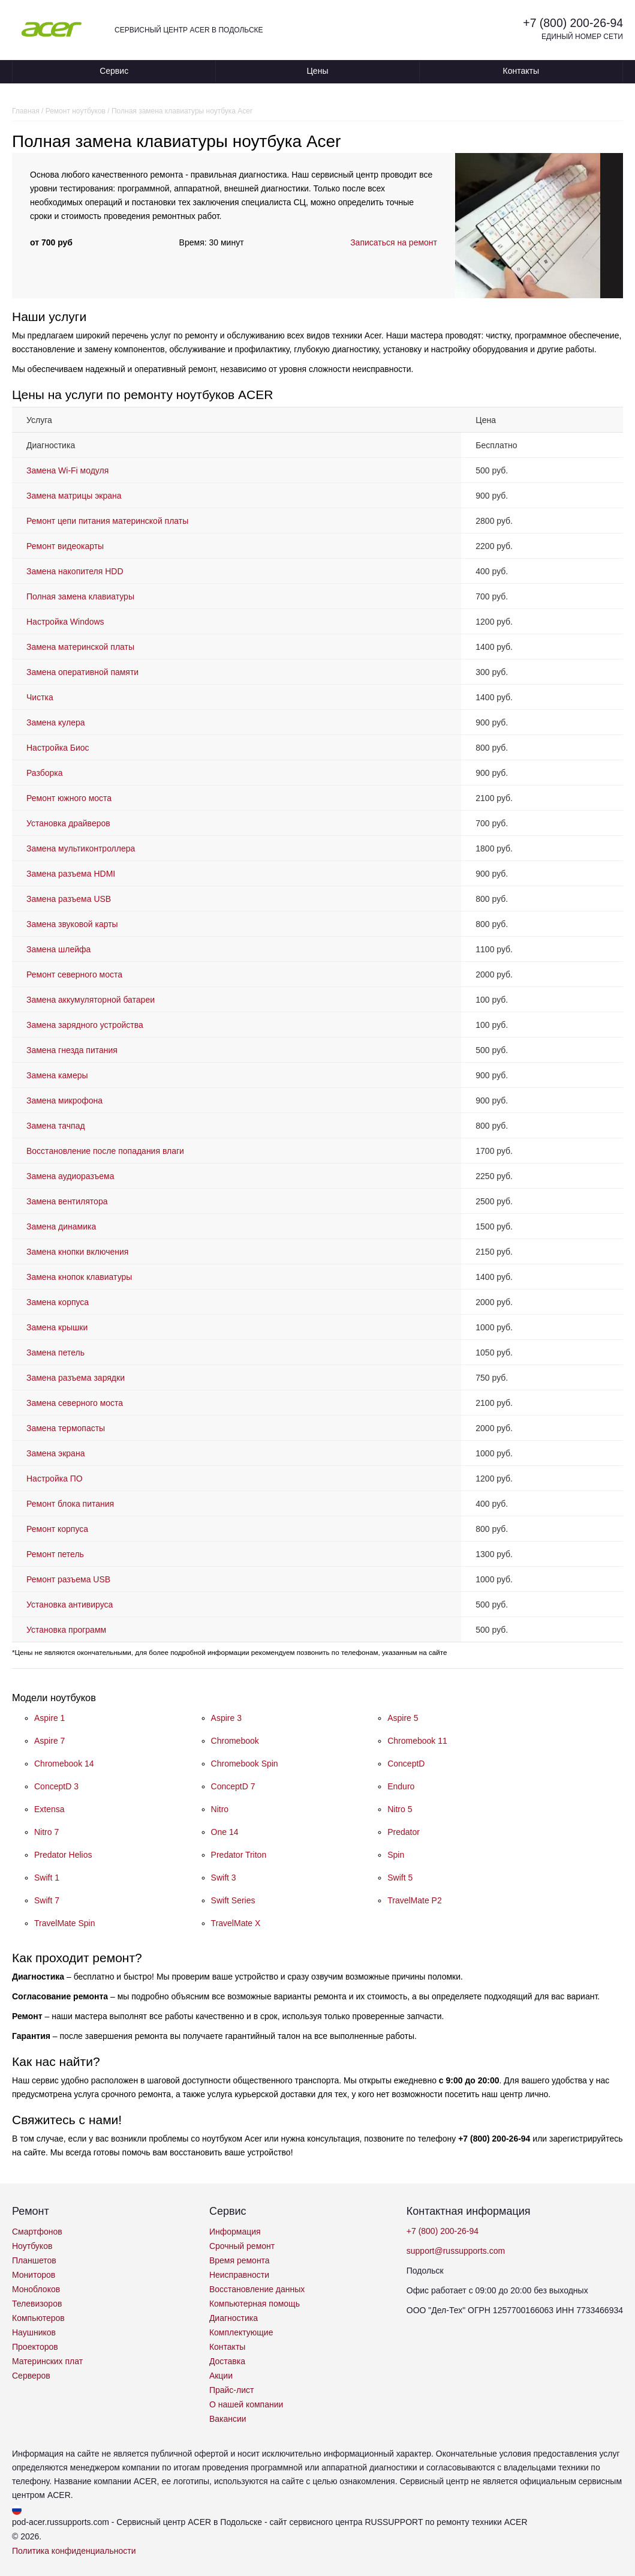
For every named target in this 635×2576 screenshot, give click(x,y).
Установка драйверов (68, 823)
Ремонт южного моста (69, 798)
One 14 (225, 1832)
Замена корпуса (57, 1302)
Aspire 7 (49, 1741)
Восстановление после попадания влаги (105, 1151)
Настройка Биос (57, 747)
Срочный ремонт (242, 2246)
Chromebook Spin (244, 1763)
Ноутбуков (32, 2246)
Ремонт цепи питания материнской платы (107, 521)
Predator (403, 1832)
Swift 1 (46, 1877)
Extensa (49, 1809)
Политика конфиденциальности (74, 2551)
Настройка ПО (54, 1478)
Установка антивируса (69, 1604)
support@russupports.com (456, 2251)
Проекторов (35, 2347)
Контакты (521, 71)
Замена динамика (61, 1226)
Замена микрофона (64, 1100)
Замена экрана (55, 1453)
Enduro (400, 1786)
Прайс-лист (231, 2390)
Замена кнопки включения (77, 1251)
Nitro (220, 1809)
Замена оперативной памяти (82, 672)
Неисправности (239, 2275)
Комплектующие (241, 2332)
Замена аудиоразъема (70, 1176)
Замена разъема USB (68, 899)
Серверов (31, 2375)
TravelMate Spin (64, 1923)
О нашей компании (246, 2404)
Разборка (44, 773)
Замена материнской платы (80, 647)
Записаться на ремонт (393, 242)
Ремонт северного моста (74, 974)
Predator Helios (63, 1855)
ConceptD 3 (56, 1786)
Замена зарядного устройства (84, 1025)
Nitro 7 (46, 1832)
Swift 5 (400, 1877)
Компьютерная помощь (254, 2303)
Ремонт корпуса (57, 1529)
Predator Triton (239, 1855)
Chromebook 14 (64, 1763)
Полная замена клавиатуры (80, 596)
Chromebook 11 (417, 1741)
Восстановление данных (257, 2289)
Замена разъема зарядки (75, 1378)
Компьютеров (38, 2318)
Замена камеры (57, 1075)
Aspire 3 (226, 1718)
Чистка (39, 697)
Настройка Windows (65, 621)
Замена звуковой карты (72, 924)
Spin (395, 1855)
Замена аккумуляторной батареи (90, 999)
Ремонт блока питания (70, 1504)
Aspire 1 (49, 1718)
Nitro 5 (399, 1809)
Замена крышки (57, 1327)
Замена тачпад (55, 1125)
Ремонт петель (55, 1554)
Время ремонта (239, 2260)
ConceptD (406, 1763)
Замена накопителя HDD (75, 571)
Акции (221, 2375)
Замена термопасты (65, 1428)
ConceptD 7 (233, 1786)
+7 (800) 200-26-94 (571, 22)
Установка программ (66, 1630)
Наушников (34, 2332)
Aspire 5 (402, 1718)
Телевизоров (37, 2303)
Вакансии (227, 2419)
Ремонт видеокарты (65, 546)
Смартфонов (37, 2231)
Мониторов (33, 2275)
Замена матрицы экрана (74, 495)
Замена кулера (55, 722)
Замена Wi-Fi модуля (67, 470)
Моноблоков (36, 2289)
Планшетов (34, 2260)
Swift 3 (223, 1877)
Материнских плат (47, 2361)
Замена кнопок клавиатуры (79, 1277)
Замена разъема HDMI (70, 873)
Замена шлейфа (58, 949)
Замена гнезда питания (72, 1050)
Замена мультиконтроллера (80, 848)
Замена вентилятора (66, 1201)
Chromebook (235, 1741)
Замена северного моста (74, 1403)
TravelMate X (236, 1923)
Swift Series (233, 1900)
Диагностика (233, 2318)
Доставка (227, 2361)
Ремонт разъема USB (68, 1579)
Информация (235, 2231)
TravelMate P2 (414, 1900)
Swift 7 (46, 1900)
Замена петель (55, 1352)
